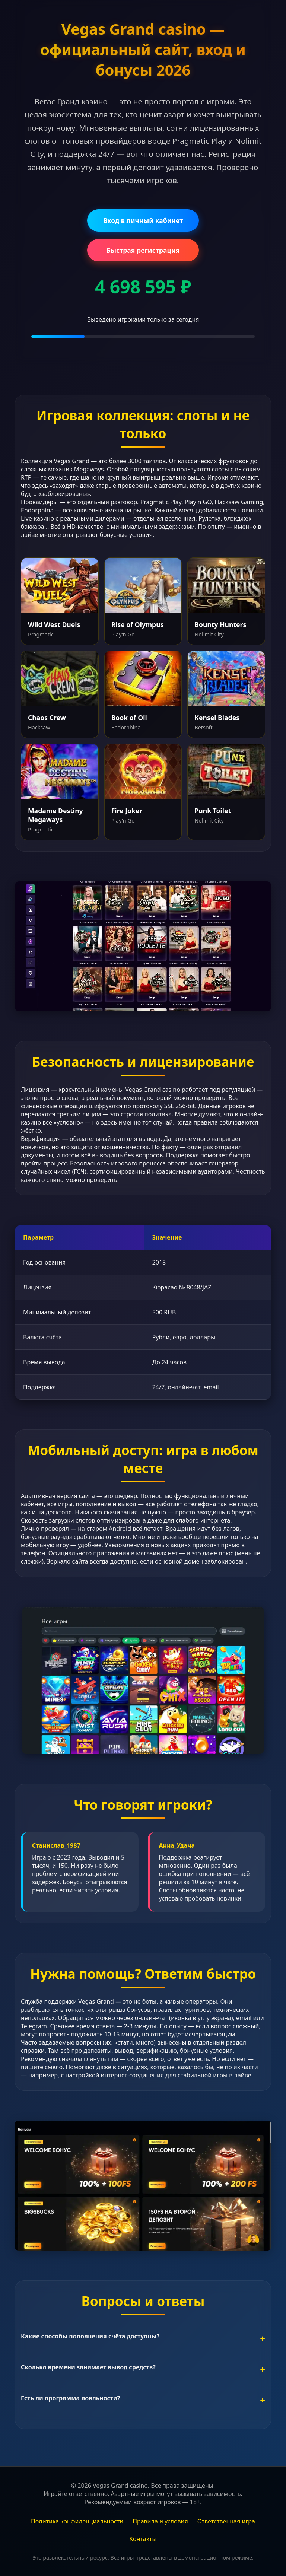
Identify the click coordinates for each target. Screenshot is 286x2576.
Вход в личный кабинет (143, 220)
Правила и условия (160, 2521)
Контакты (142, 2539)
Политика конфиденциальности (77, 2521)
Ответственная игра (226, 2521)
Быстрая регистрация (143, 250)
